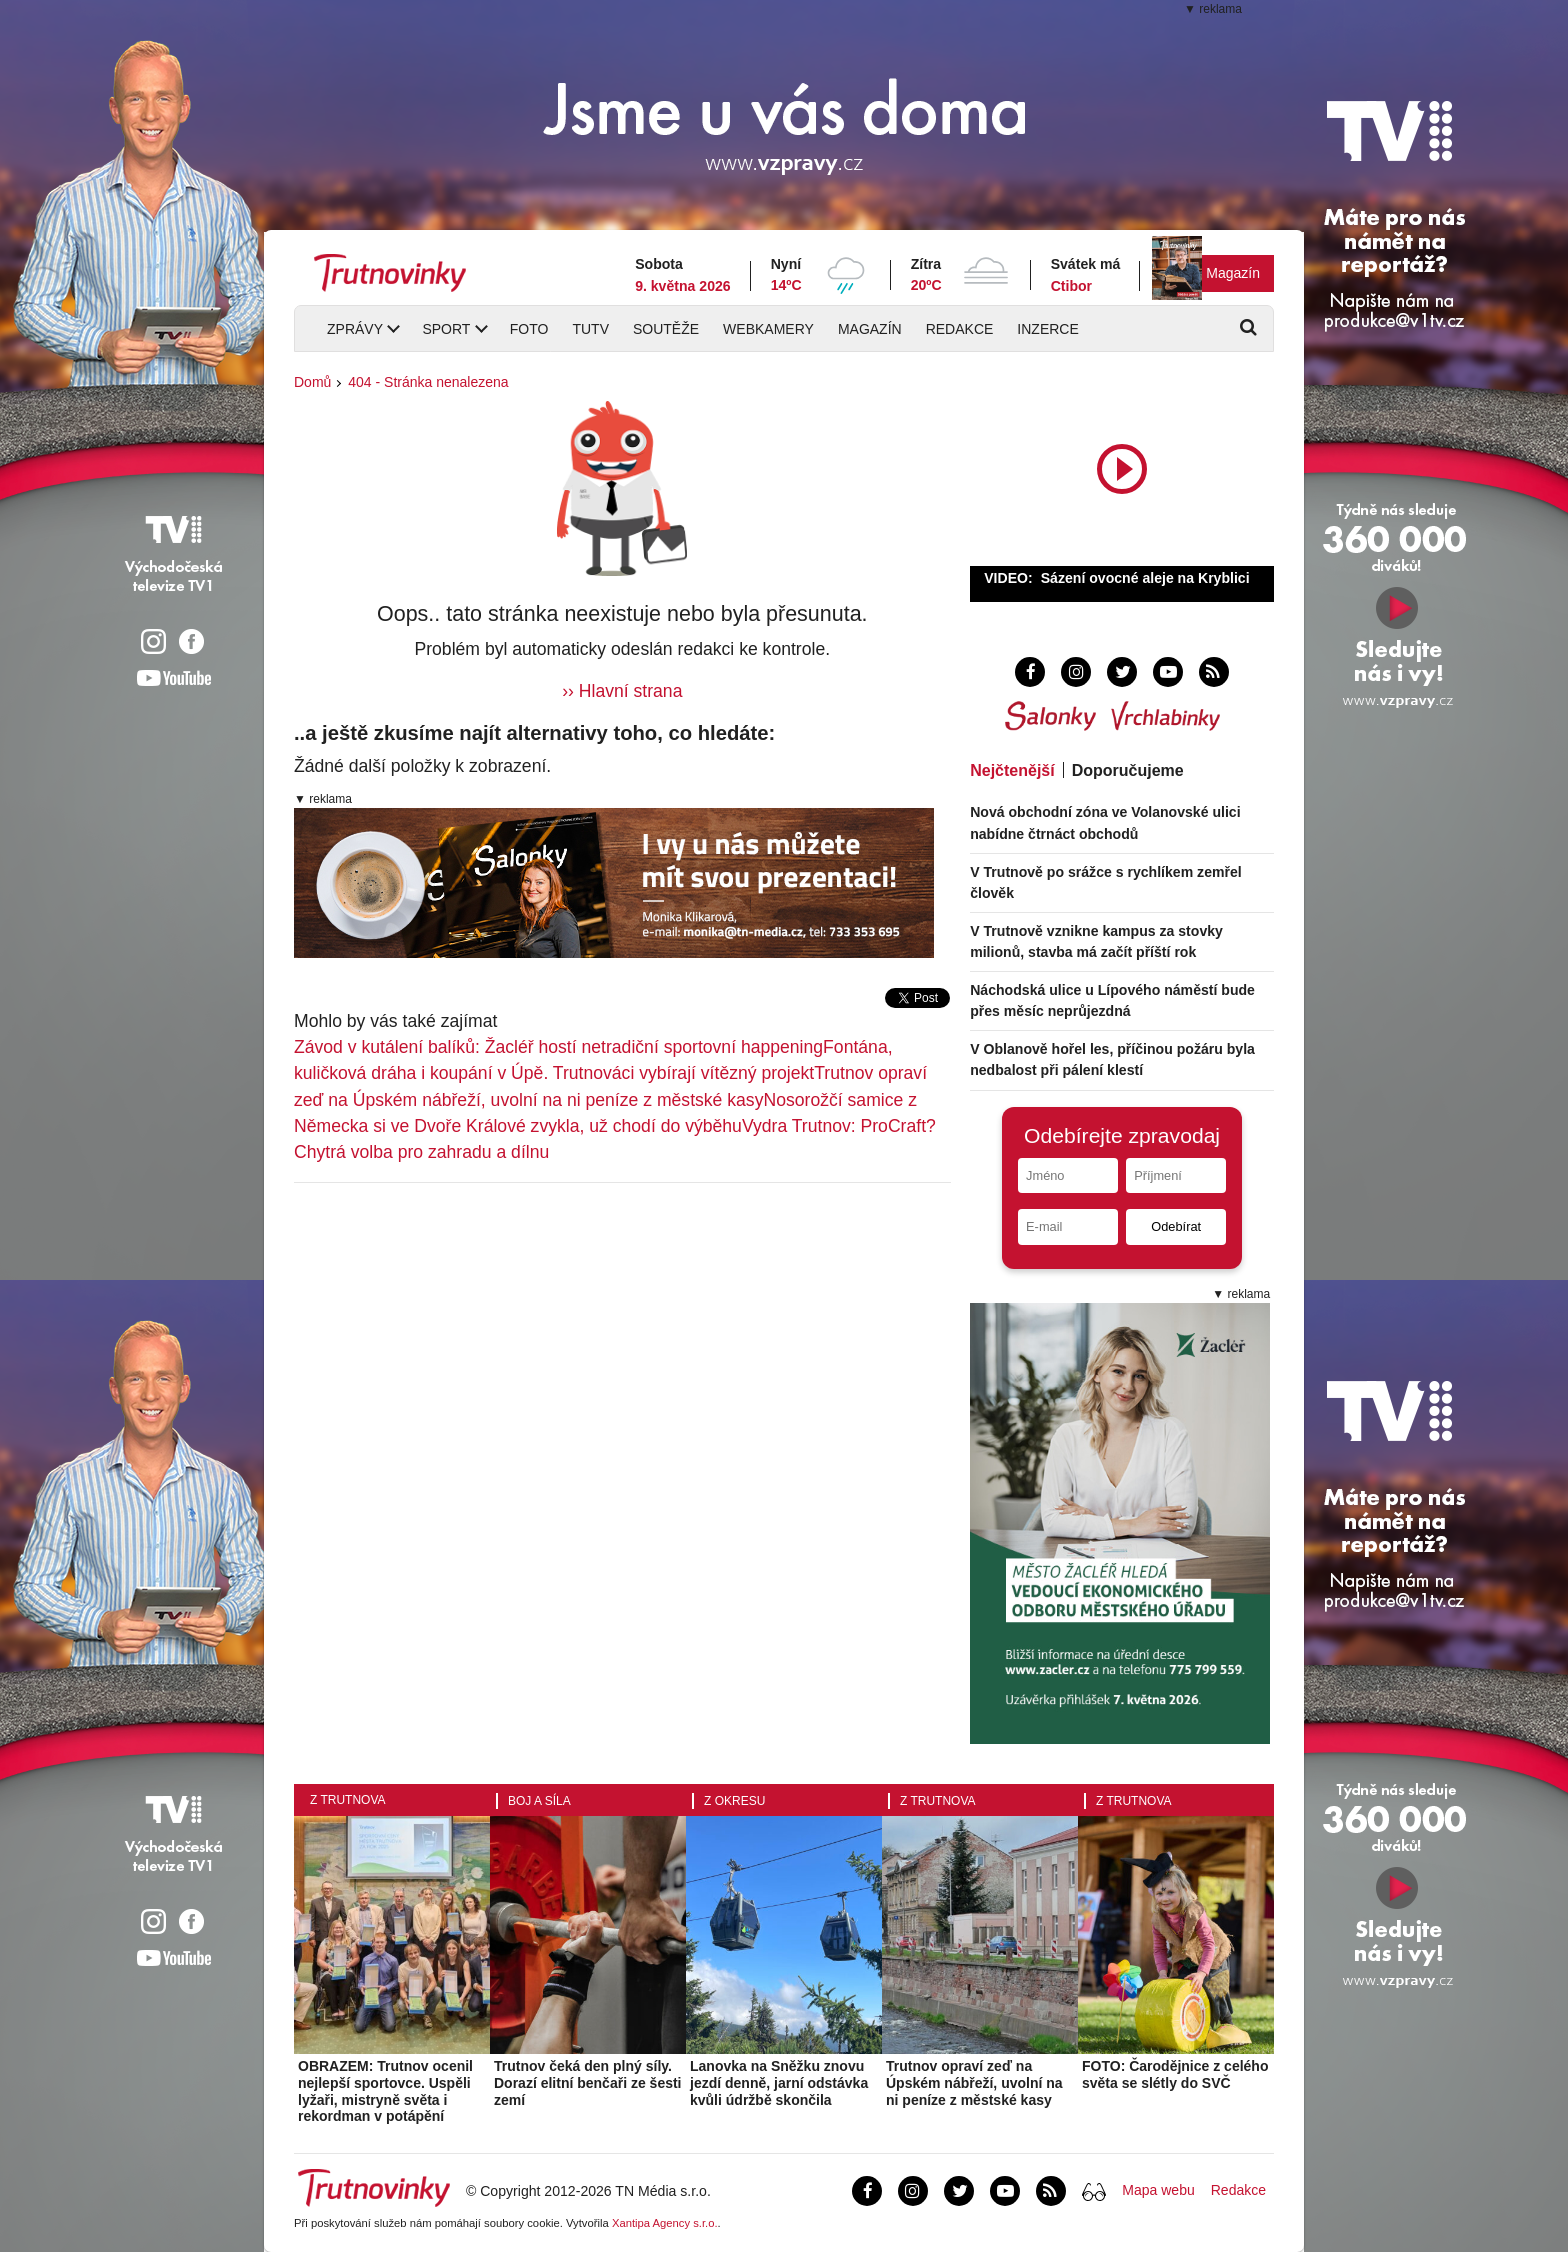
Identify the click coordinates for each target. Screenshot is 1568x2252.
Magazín (1233, 273)
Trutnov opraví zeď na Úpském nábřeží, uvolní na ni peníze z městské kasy (974, 2083)
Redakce (960, 329)
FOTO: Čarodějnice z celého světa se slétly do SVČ (1175, 2074)
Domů (312, 382)
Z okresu (734, 1801)
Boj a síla (539, 1801)
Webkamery (768, 329)
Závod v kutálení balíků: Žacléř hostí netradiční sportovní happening (558, 1047)
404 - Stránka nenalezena (428, 382)
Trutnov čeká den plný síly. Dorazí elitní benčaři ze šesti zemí (588, 2083)
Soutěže (666, 329)
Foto (529, 329)
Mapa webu (1158, 2190)
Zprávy (355, 329)
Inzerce (1047, 329)
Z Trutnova (348, 1800)
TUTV (590, 329)
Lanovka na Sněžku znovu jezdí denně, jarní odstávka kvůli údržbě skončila (779, 2083)
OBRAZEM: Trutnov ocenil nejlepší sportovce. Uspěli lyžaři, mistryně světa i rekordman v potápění (385, 2091)
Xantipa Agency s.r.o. (665, 2223)
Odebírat (1176, 1226)
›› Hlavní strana (622, 691)
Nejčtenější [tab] (1012, 770)
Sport (446, 329)
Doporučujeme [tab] (1128, 770)
